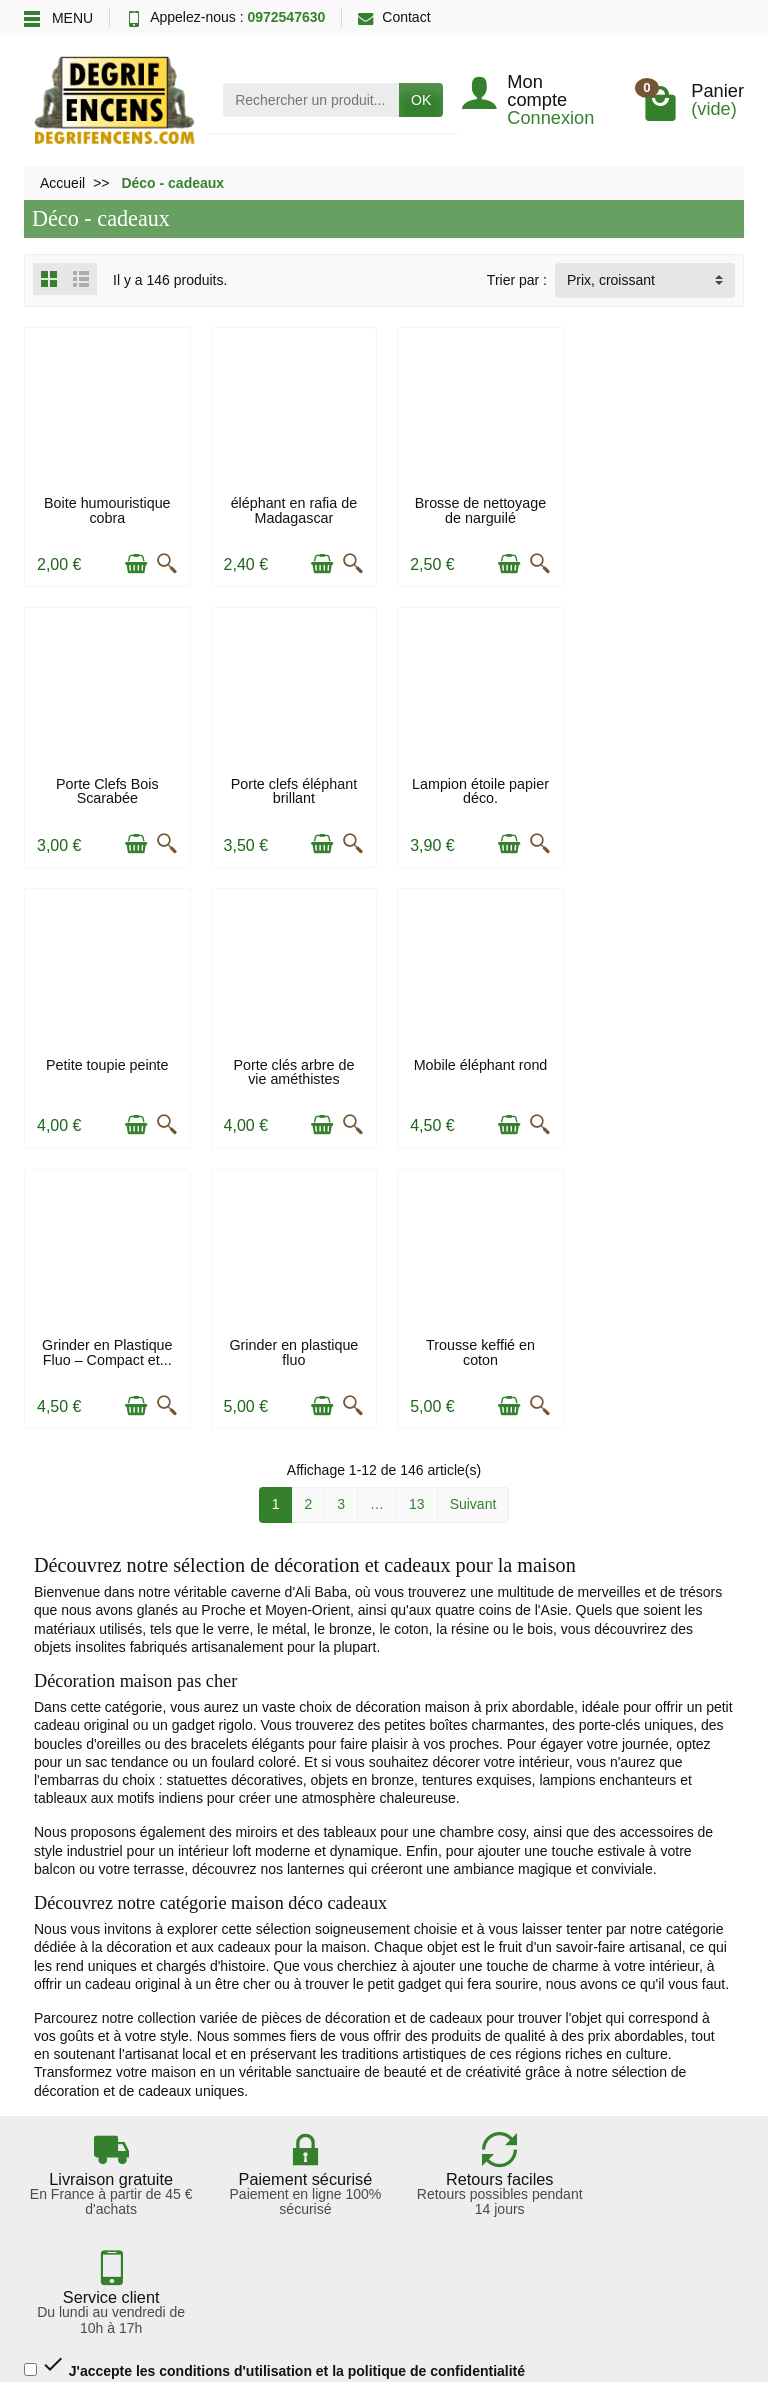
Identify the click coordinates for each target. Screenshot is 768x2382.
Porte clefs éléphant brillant (106, 788)
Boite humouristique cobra (106, 509)
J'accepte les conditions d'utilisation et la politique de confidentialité (274, 1962)
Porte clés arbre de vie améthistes (661, 788)
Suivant (473, 1219)
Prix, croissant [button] (611, 280)
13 (417, 1219)
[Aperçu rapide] (165, 562)
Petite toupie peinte (476, 781)
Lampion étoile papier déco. (291, 788)
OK (421, 100)
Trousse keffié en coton (661, 1067)
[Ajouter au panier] (134, 562)
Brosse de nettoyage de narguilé (476, 509)
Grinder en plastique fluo (476, 1067)
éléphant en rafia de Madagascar (291, 509)
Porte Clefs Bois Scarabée (661, 509)
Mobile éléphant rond (107, 1060)
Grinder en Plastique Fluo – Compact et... (291, 1067)
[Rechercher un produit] (311, 100)
